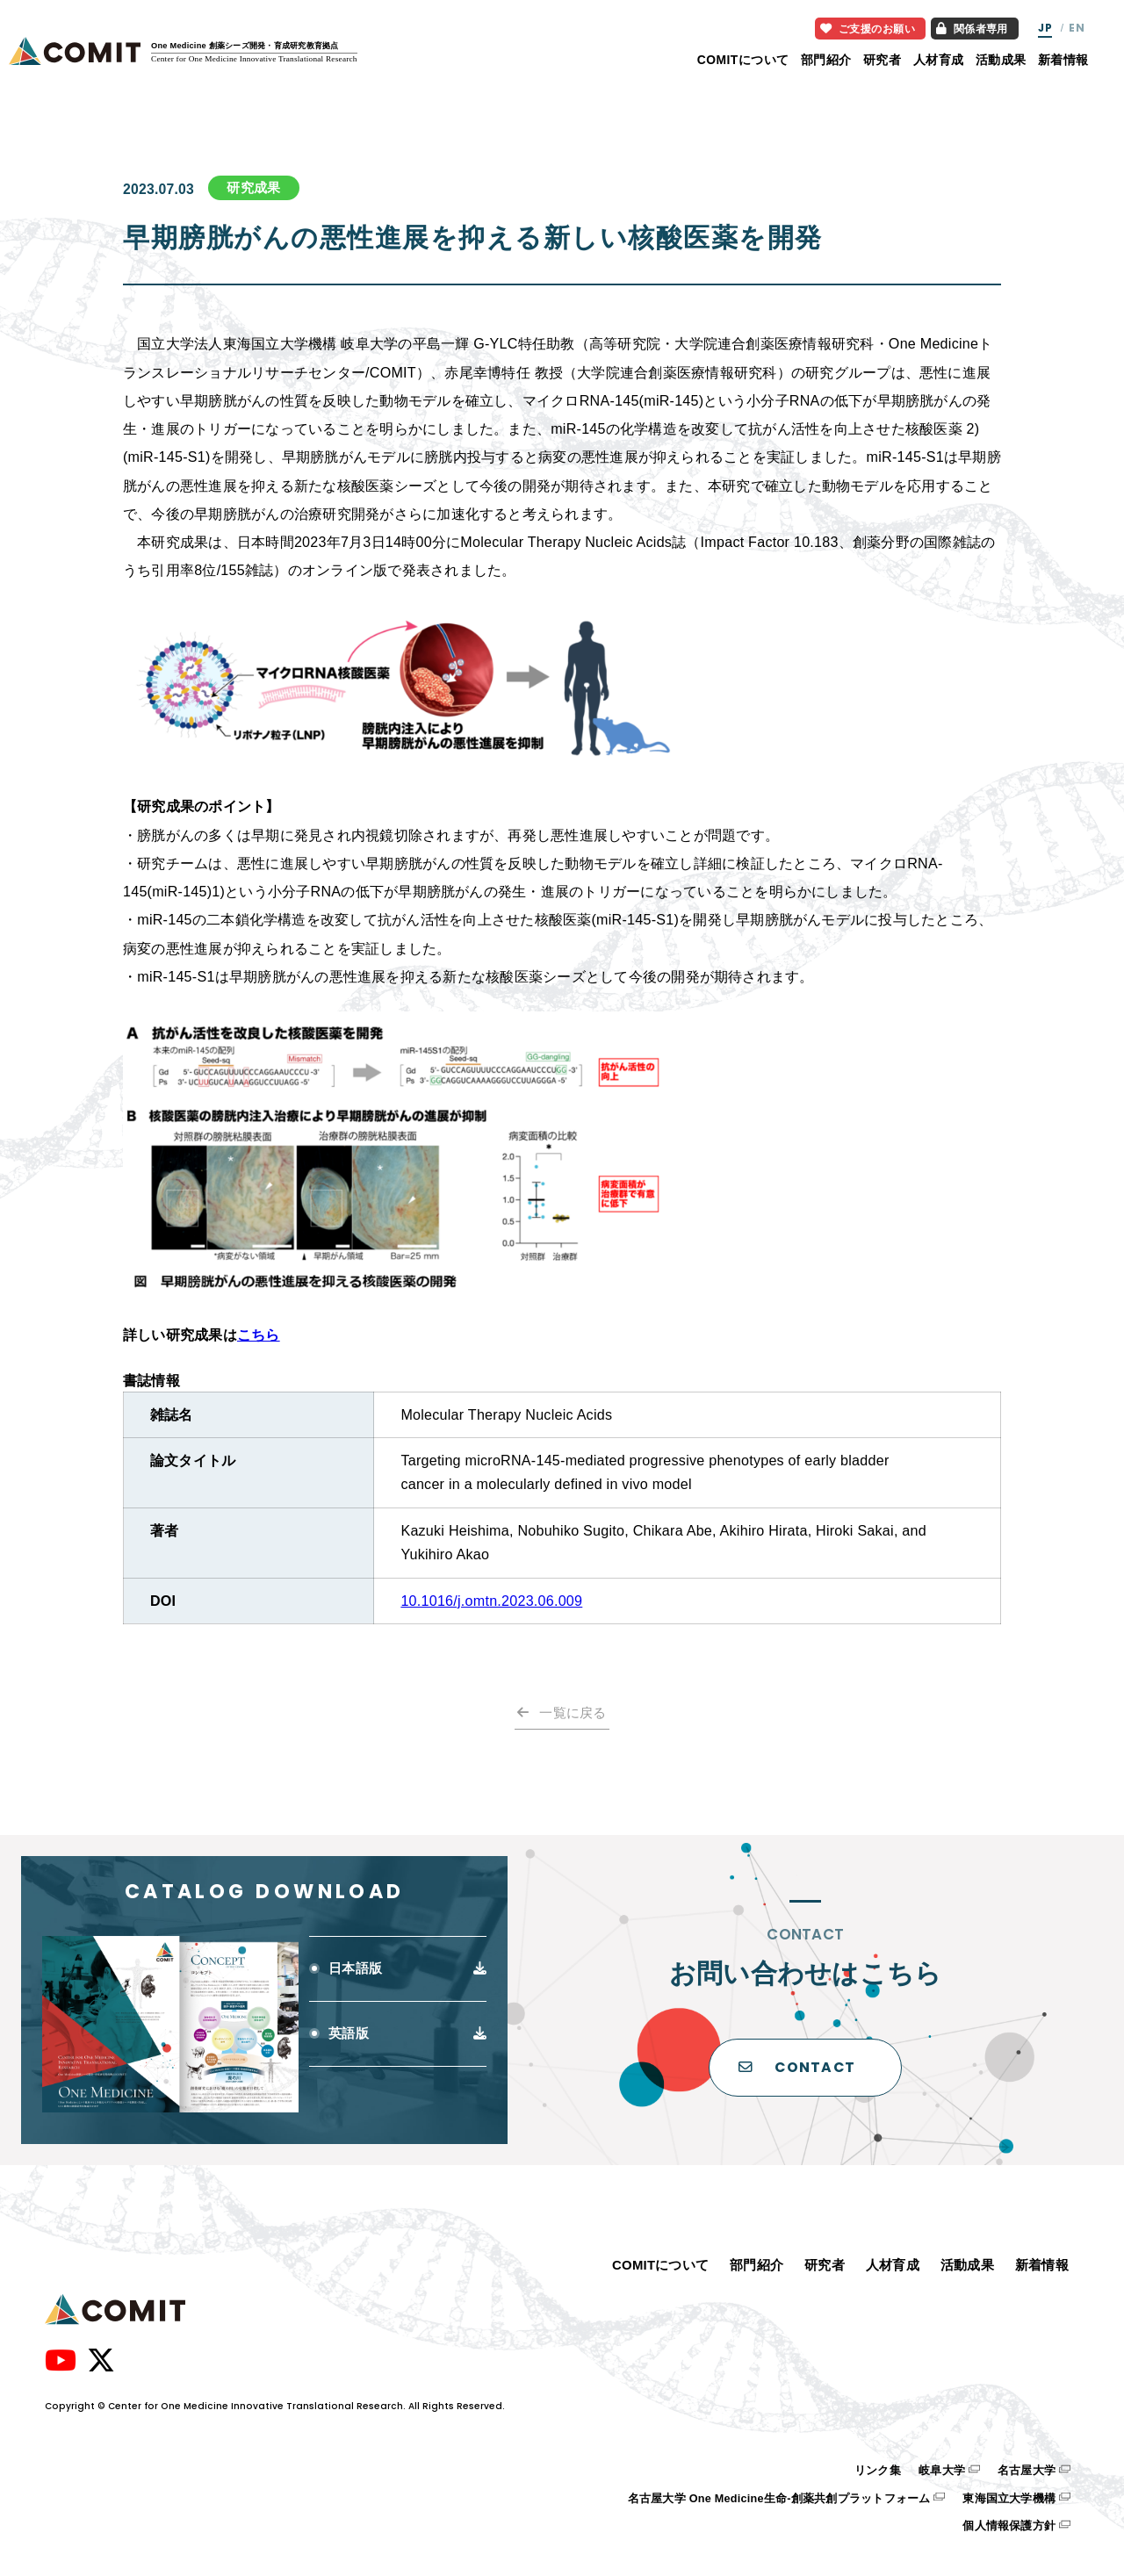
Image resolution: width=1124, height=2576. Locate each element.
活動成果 (1001, 60)
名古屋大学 (1027, 2470)
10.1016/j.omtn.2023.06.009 (491, 1600)
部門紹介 (826, 60)
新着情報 (1063, 60)
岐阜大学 (942, 2470)
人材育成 (938, 60)
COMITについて (743, 60)
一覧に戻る (572, 1713)
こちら (258, 1334)
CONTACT (797, 2067)
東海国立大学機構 (1009, 2499)
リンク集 (877, 2470)
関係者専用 (971, 29)
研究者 (882, 60)
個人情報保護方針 (1009, 2526)
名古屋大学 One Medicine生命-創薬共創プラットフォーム (779, 2499)
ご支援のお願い (868, 29)
